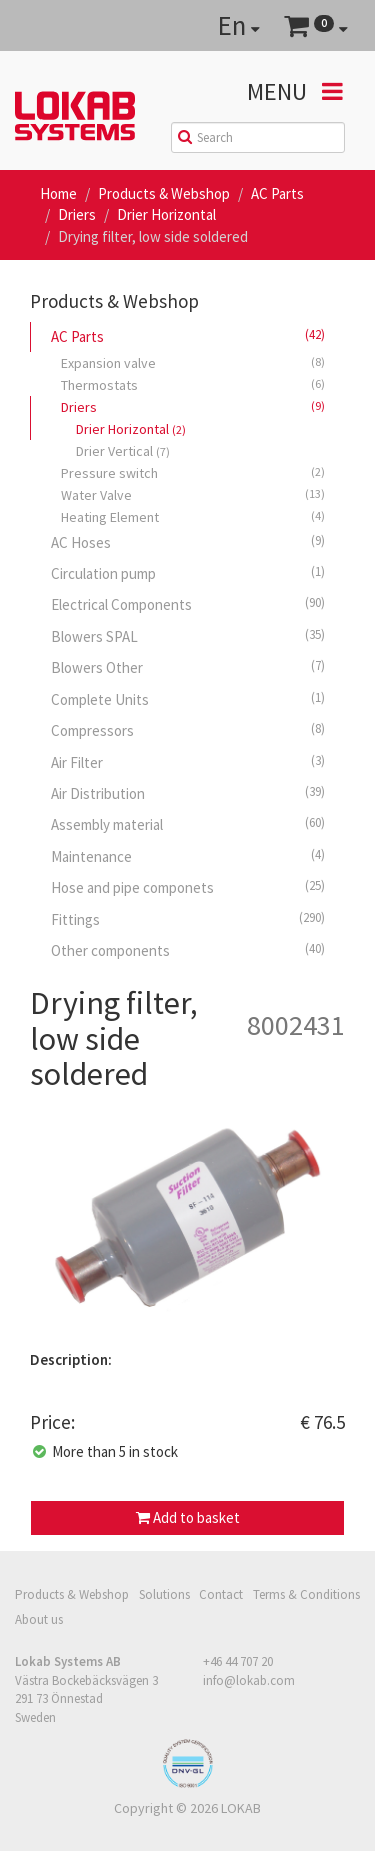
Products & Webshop (164, 193)
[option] (187, 1226)
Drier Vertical (123, 451)
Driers (77, 214)
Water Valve (193, 494)
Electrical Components (188, 604)
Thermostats (193, 384)
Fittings (188, 919)
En (239, 25)
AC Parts (277, 193)
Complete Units (188, 699)
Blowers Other (188, 667)
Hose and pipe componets (188, 887)
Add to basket (188, 1517)
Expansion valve (193, 362)
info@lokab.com (249, 1680)
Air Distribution (188, 793)
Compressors (188, 730)
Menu (295, 91)
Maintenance (188, 856)
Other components (188, 950)
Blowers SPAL (188, 636)
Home (58, 193)
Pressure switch (193, 472)
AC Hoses (188, 542)
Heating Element (193, 516)
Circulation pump (188, 573)
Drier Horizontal (166, 214)
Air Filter (188, 762)
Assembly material (188, 824)
